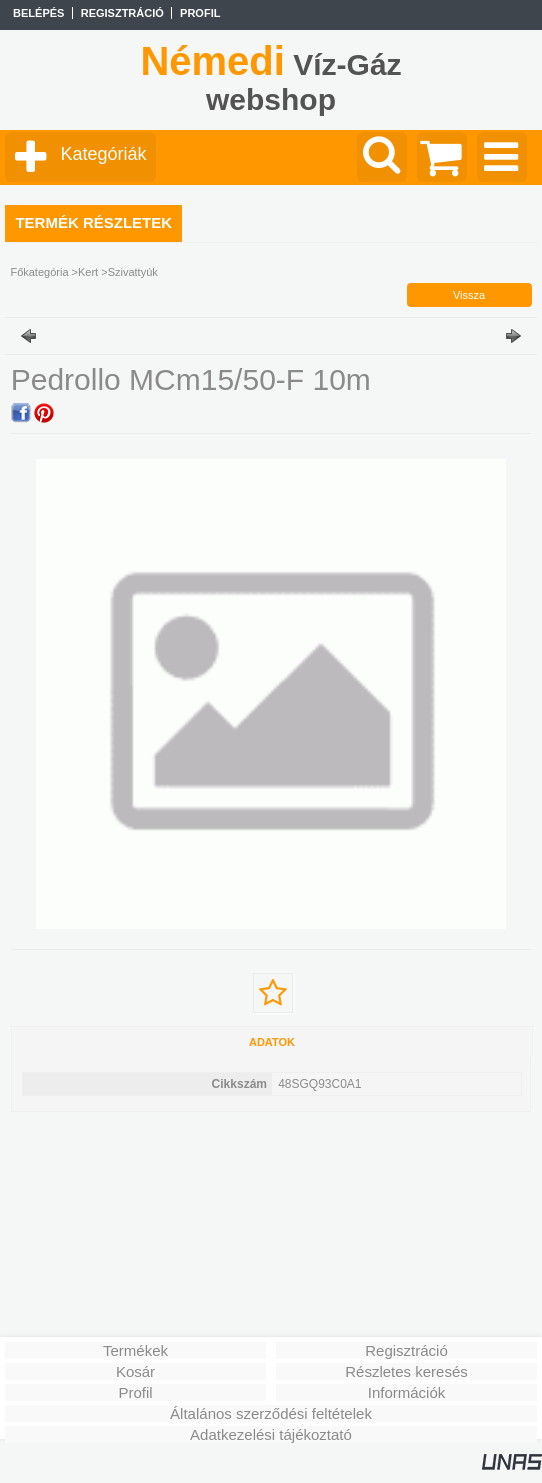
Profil (135, 1392)
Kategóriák (103, 154)
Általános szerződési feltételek (271, 1413)
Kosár (135, 1371)
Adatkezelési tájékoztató (271, 1434)
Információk (407, 1392)
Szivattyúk (133, 272)
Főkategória (39, 272)
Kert (88, 272)
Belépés (38, 13)
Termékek (135, 1350)
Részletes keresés (406, 1371)
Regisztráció (406, 1350)
